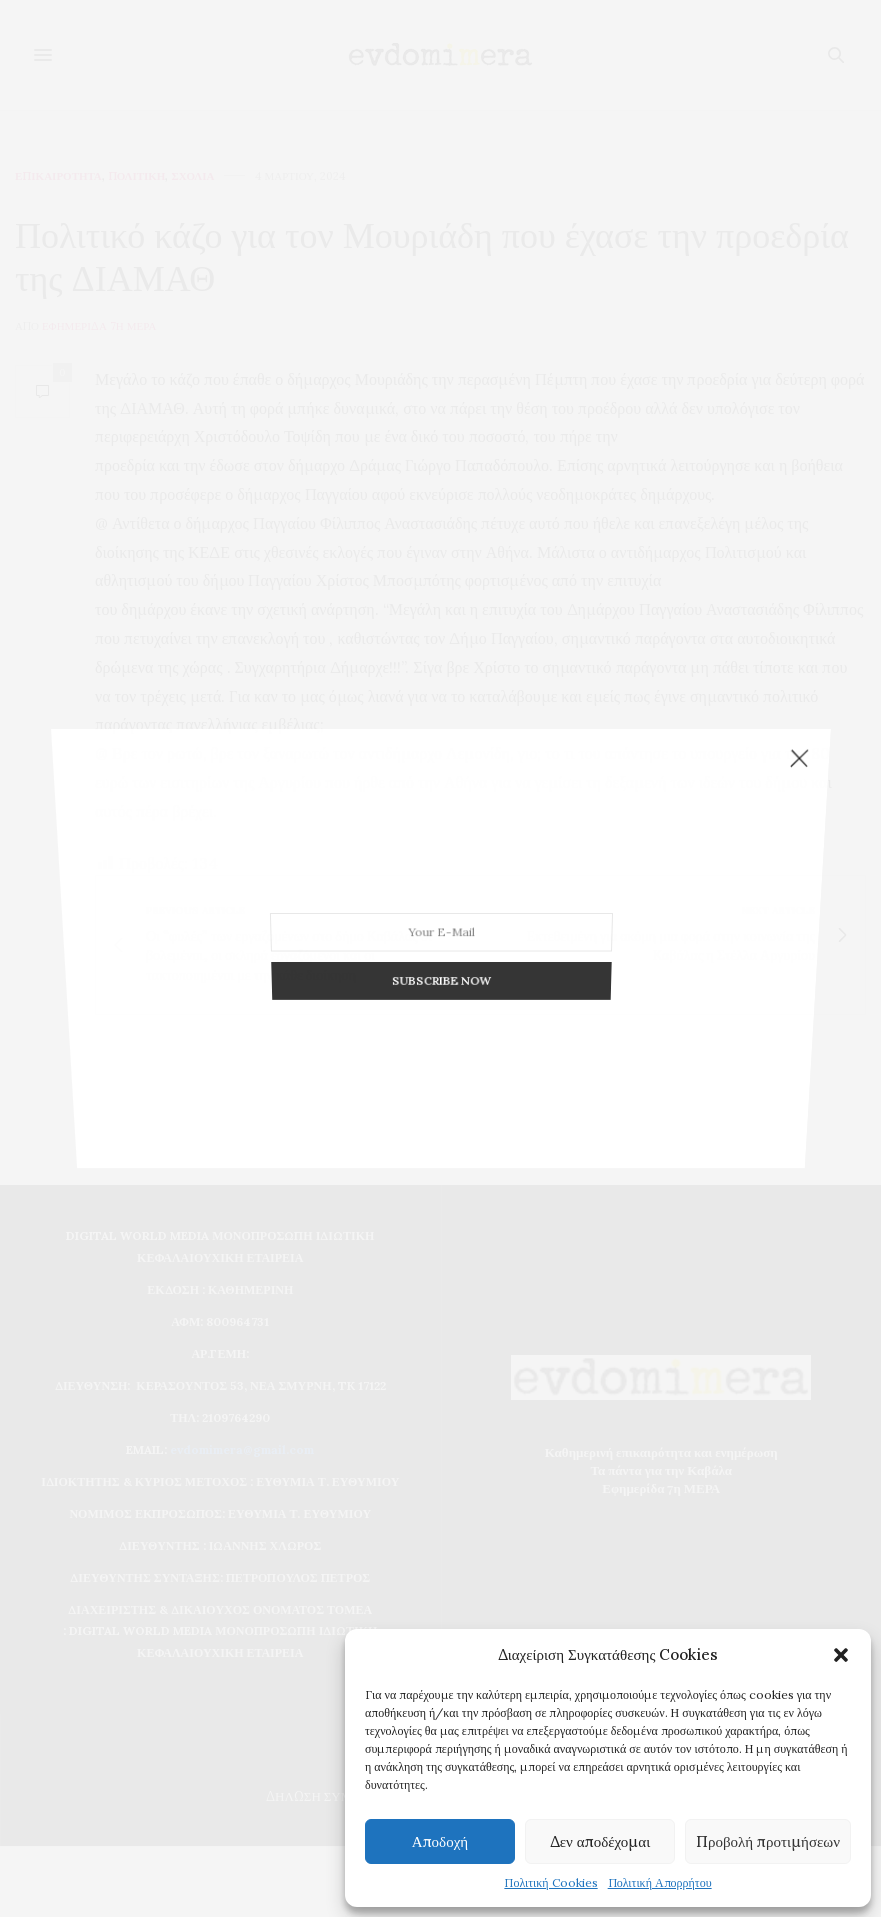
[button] (841, 1655)
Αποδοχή (440, 1841)
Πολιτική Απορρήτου (660, 1882)
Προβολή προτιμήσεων (768, 1841)
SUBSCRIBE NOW (440, 959)
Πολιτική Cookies (550, 1882)
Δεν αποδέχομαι (600, 1841)
